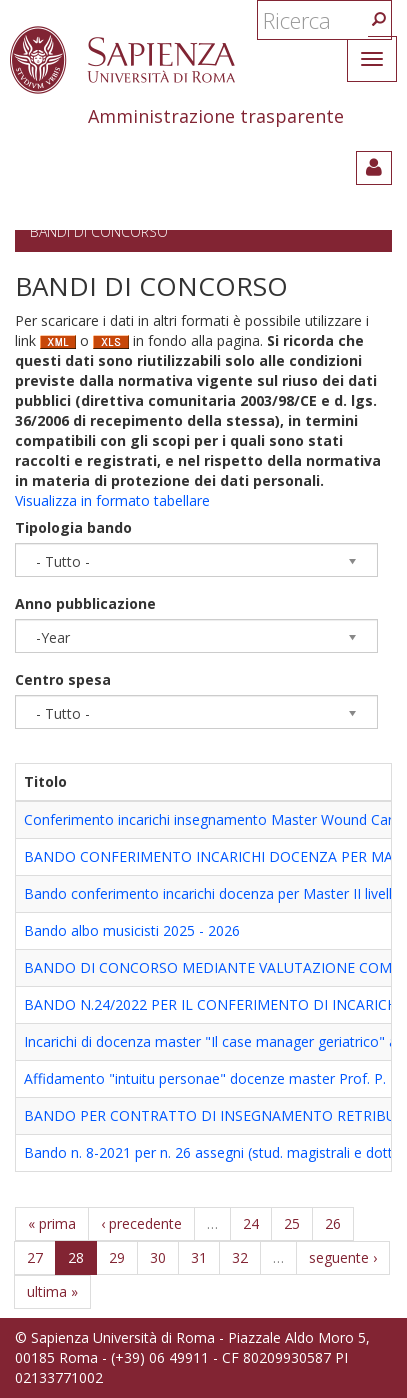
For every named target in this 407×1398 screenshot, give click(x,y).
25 (292, 1223)
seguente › (343, 1257)
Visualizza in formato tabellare (112, 500)
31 (199, 1257)
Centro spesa (63, 679)
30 (158, 1257)
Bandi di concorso (99, 231)
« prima (52, 1223)
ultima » (52, 1291)
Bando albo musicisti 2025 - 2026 (132, 930)
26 (333, 1223)
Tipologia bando (73, 527)
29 (117, 1257)
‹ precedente (141, 1223)
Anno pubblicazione (85, 603)
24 (251, 1223)
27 (35, 1257)
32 (240, 1257)
